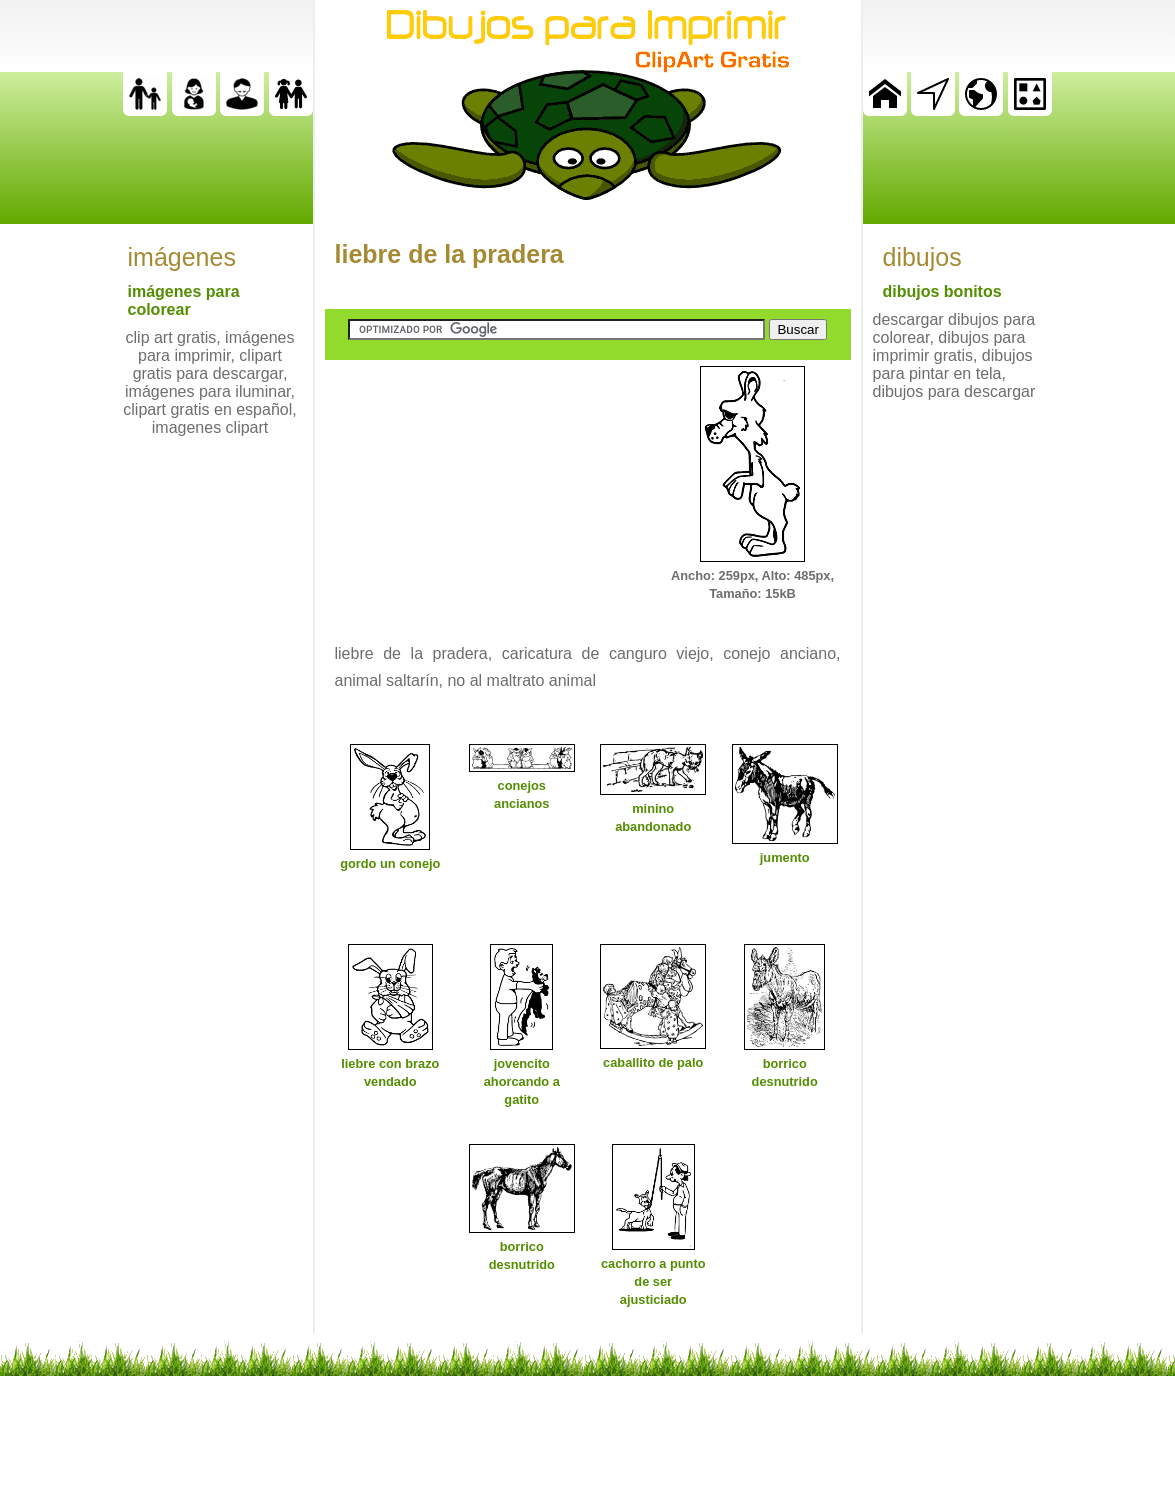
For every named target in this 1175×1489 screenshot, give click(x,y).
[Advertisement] (475, 491)
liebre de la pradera (449, 254)
